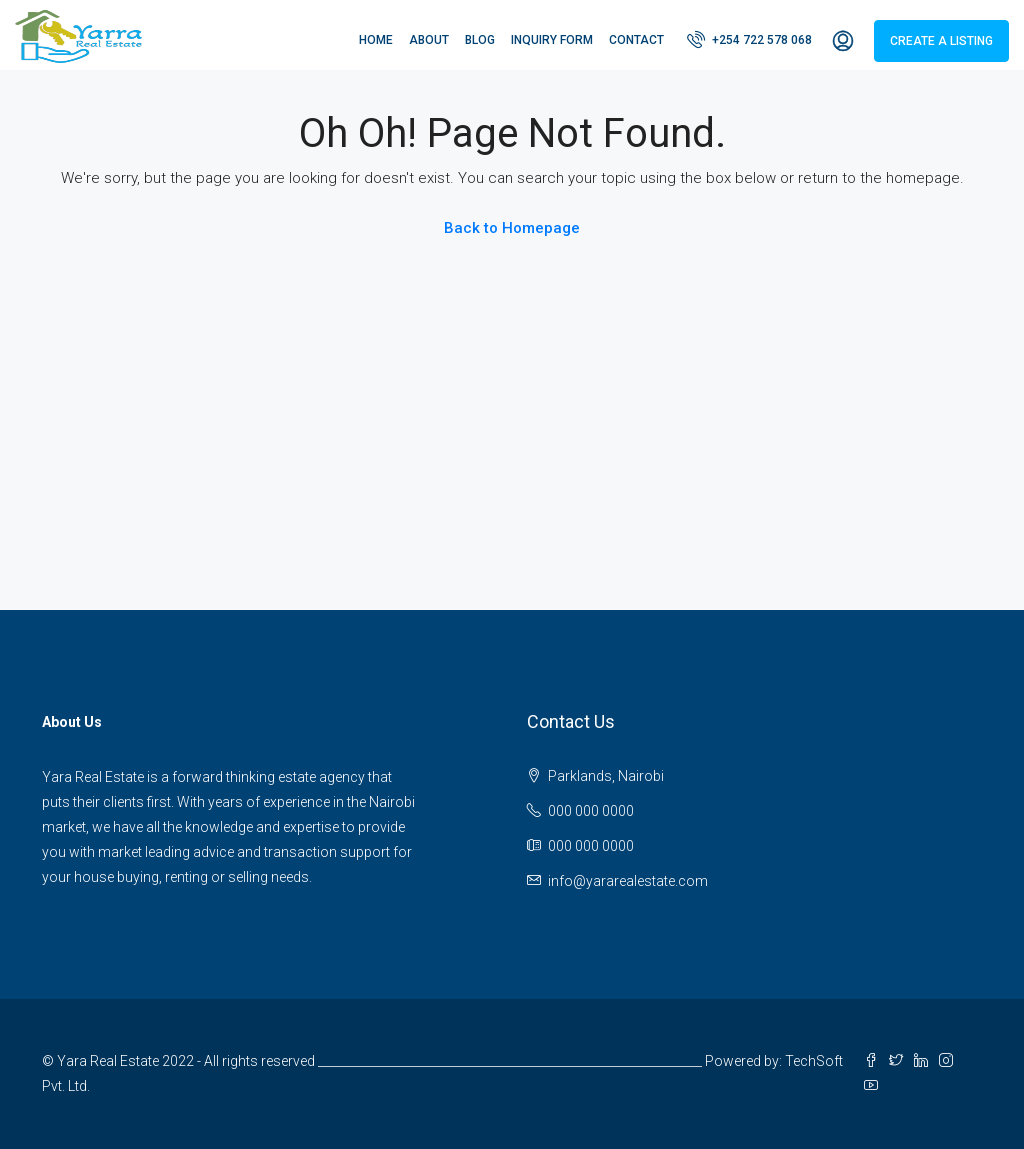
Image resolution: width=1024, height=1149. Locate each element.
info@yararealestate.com (628, 881)
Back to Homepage (512, 228)
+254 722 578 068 (749, 39)
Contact (636, 40)
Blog (480, 40)
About (429, 40)
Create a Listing (941, 41)
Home (376, 40)
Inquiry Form (552, 40)
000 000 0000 (591, 811)
